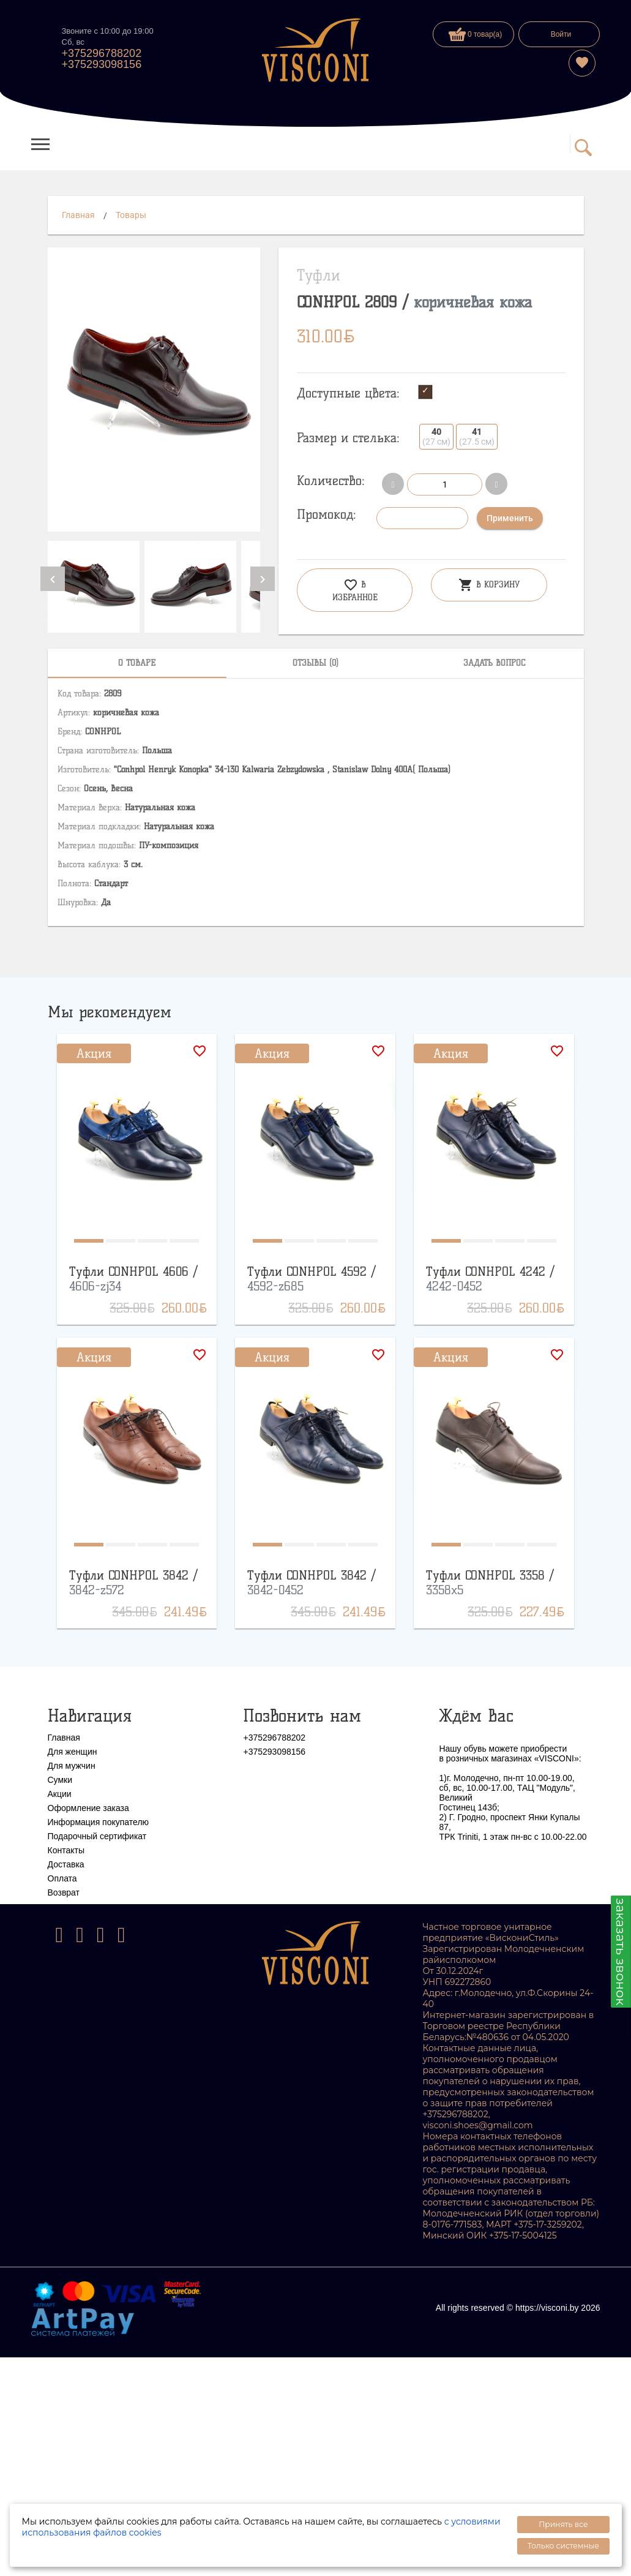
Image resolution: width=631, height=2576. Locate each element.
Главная (78, 215)
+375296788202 (102, 53)
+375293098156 (102, 64)
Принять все (563, 2524)
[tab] (137, 663)
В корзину (489, 585)
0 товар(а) (475, 34)
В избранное (355, 590)
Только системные (563, 2545)
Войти (561, 34)
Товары (131, 215)
